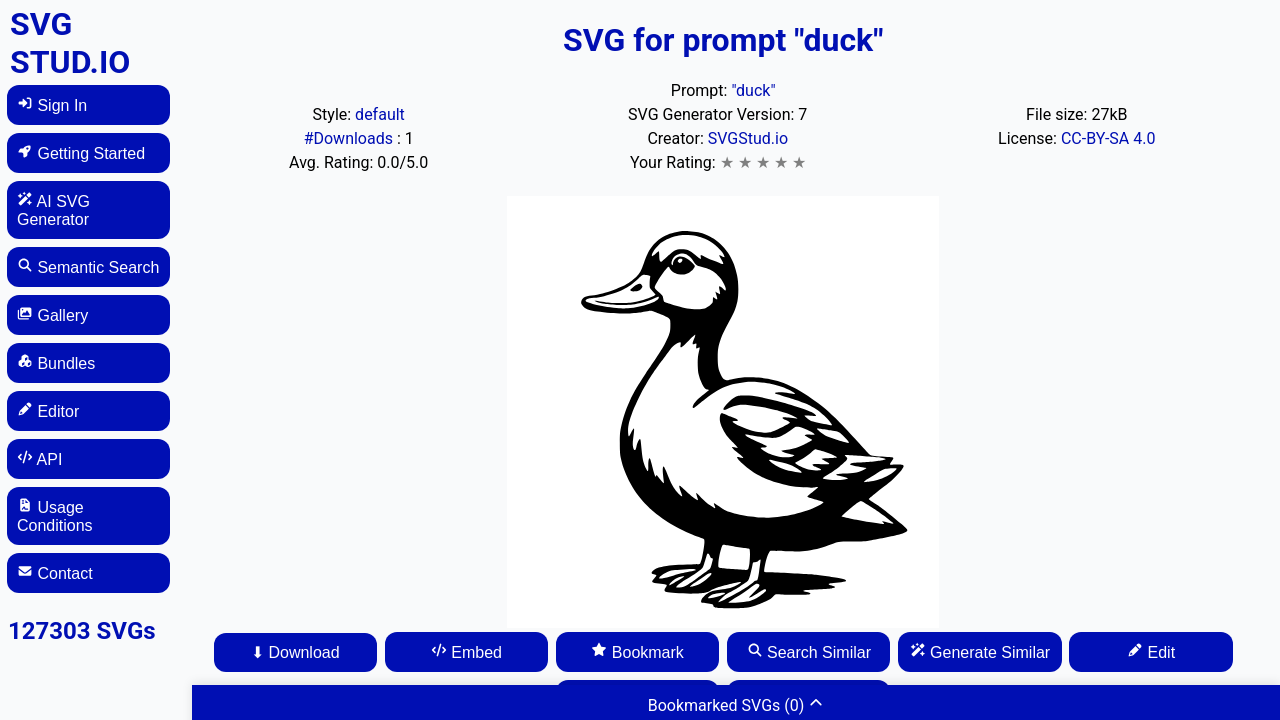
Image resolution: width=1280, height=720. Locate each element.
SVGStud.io (748, 138)
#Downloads (350, 138)
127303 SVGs (82, 631)
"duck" (753, 90)
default (380, 114)
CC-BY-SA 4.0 (1108, 138)
